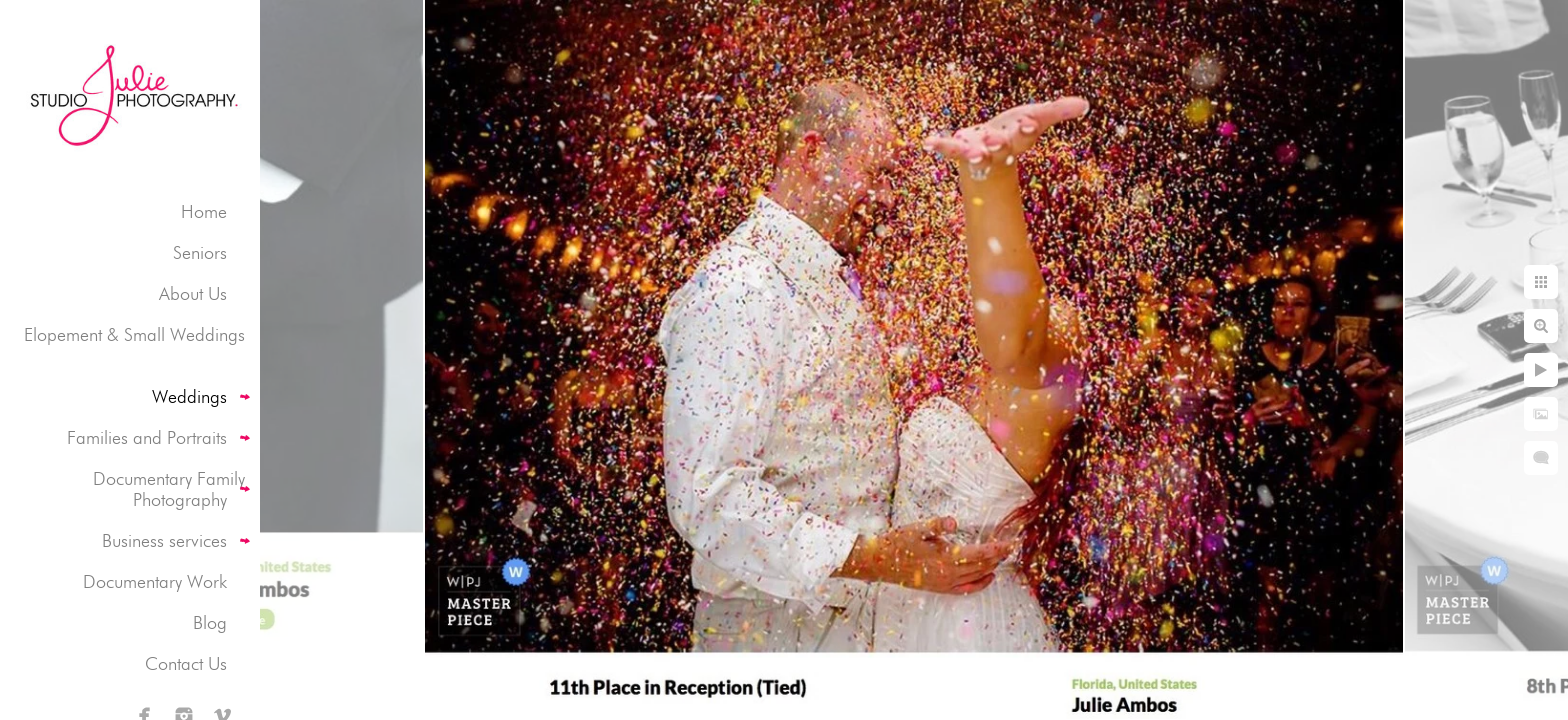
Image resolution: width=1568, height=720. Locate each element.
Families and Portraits (147, 437)
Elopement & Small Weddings (134, 334)
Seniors (200, 252)
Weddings (189, 396)
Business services (164, 540)
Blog (210, 622)
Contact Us (186, 663)
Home (204, 211)
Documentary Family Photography (169, 489)
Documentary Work (155, 581)
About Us (193, 293)
